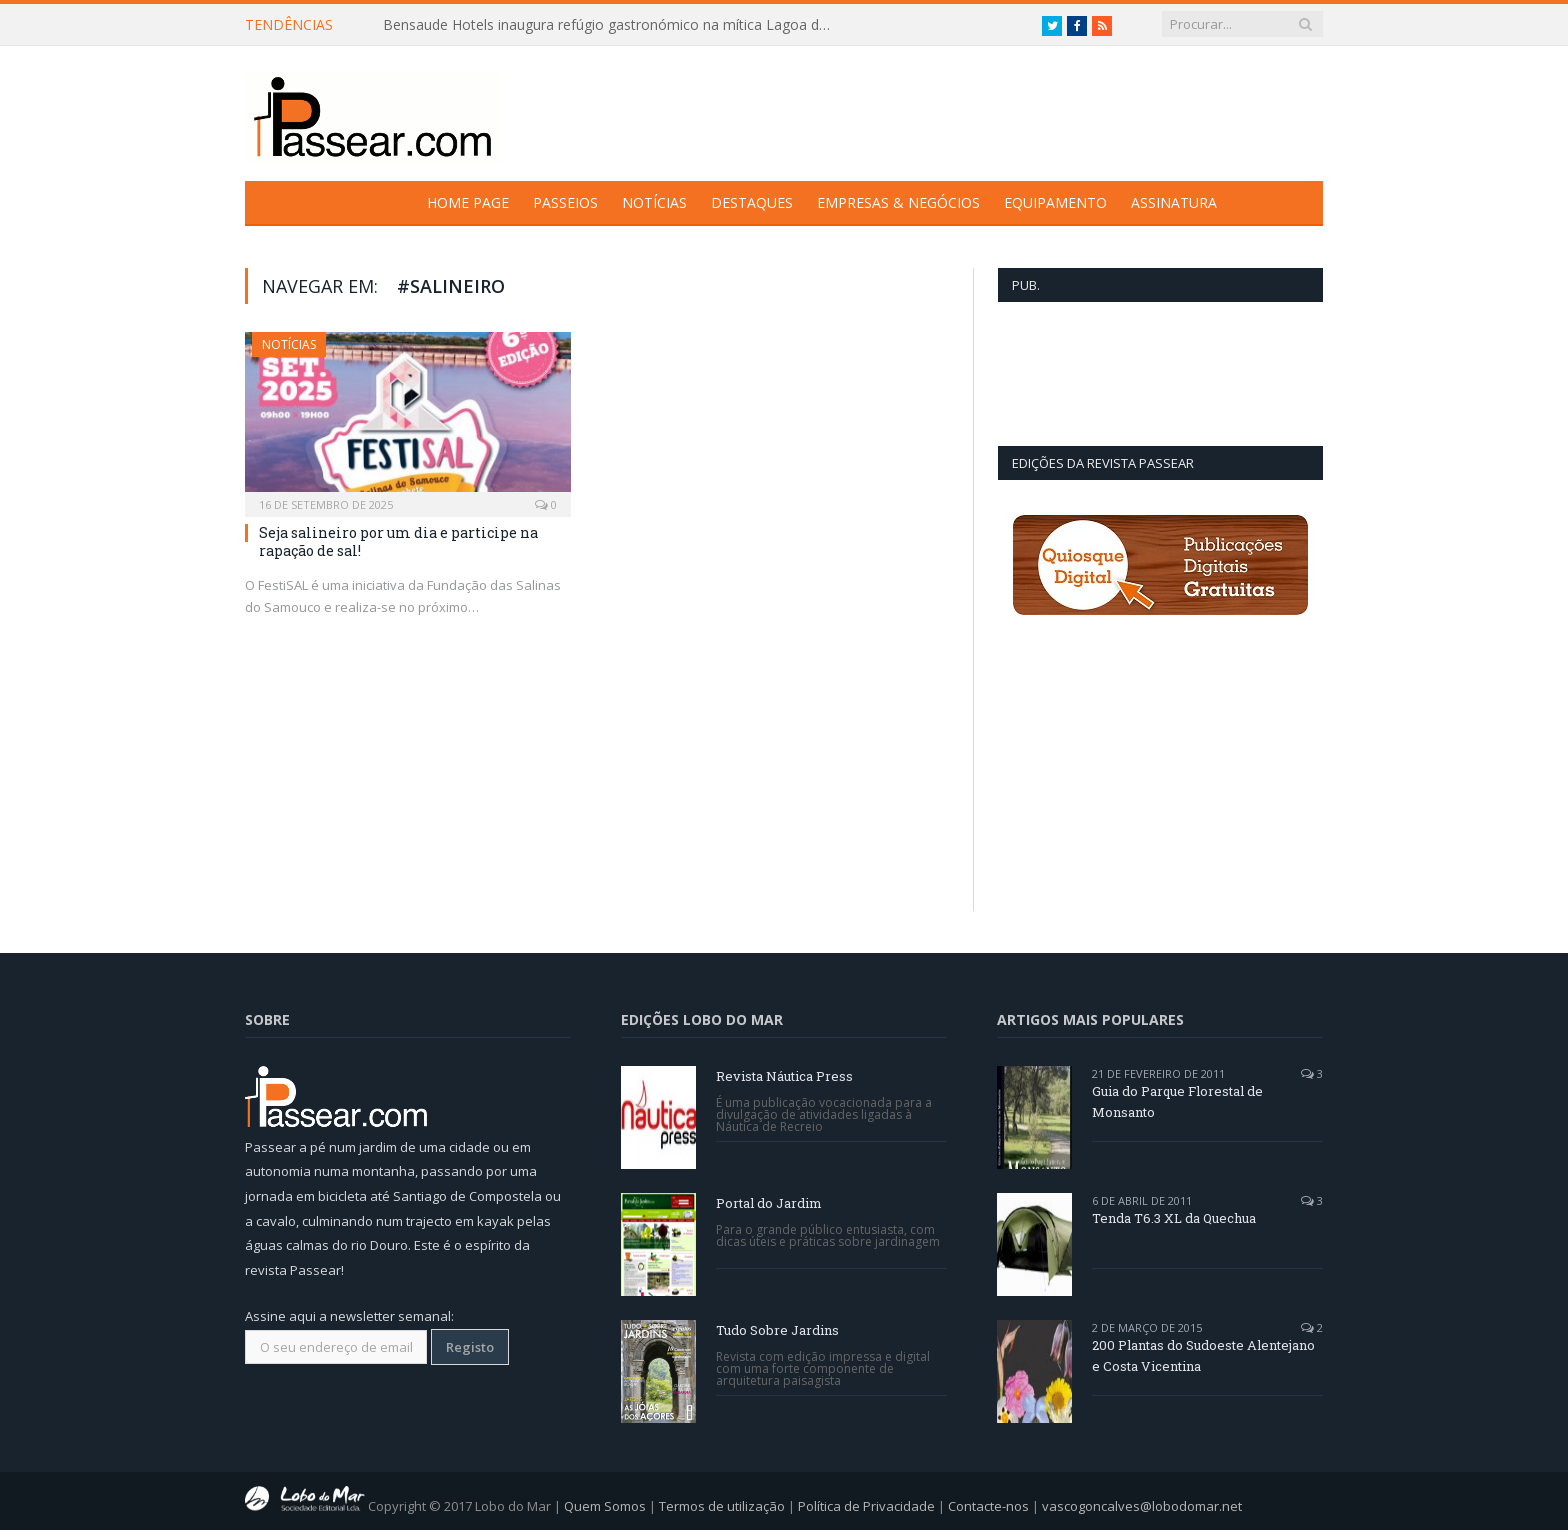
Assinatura (1174, 202)
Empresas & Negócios (898, 202)
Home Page (468, 202)
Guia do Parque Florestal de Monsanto (1177, 1101)
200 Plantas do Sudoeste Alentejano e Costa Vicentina (1203, 1355)
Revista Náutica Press (784, 1076)
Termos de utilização (722, 1506)
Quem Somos (605, 1506)
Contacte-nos (988, 1506)
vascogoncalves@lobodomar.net (1142, 1506)
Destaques (752, 202)
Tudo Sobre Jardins (777, 1330)
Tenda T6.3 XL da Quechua (1174, 1218)
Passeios (565, 202)
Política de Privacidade (866, 1506)
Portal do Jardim (769, 1203)
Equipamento (1055, 202)
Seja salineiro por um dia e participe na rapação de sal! (398, 541)
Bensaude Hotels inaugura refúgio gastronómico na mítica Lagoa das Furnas (613, 25)
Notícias (654, 202)
